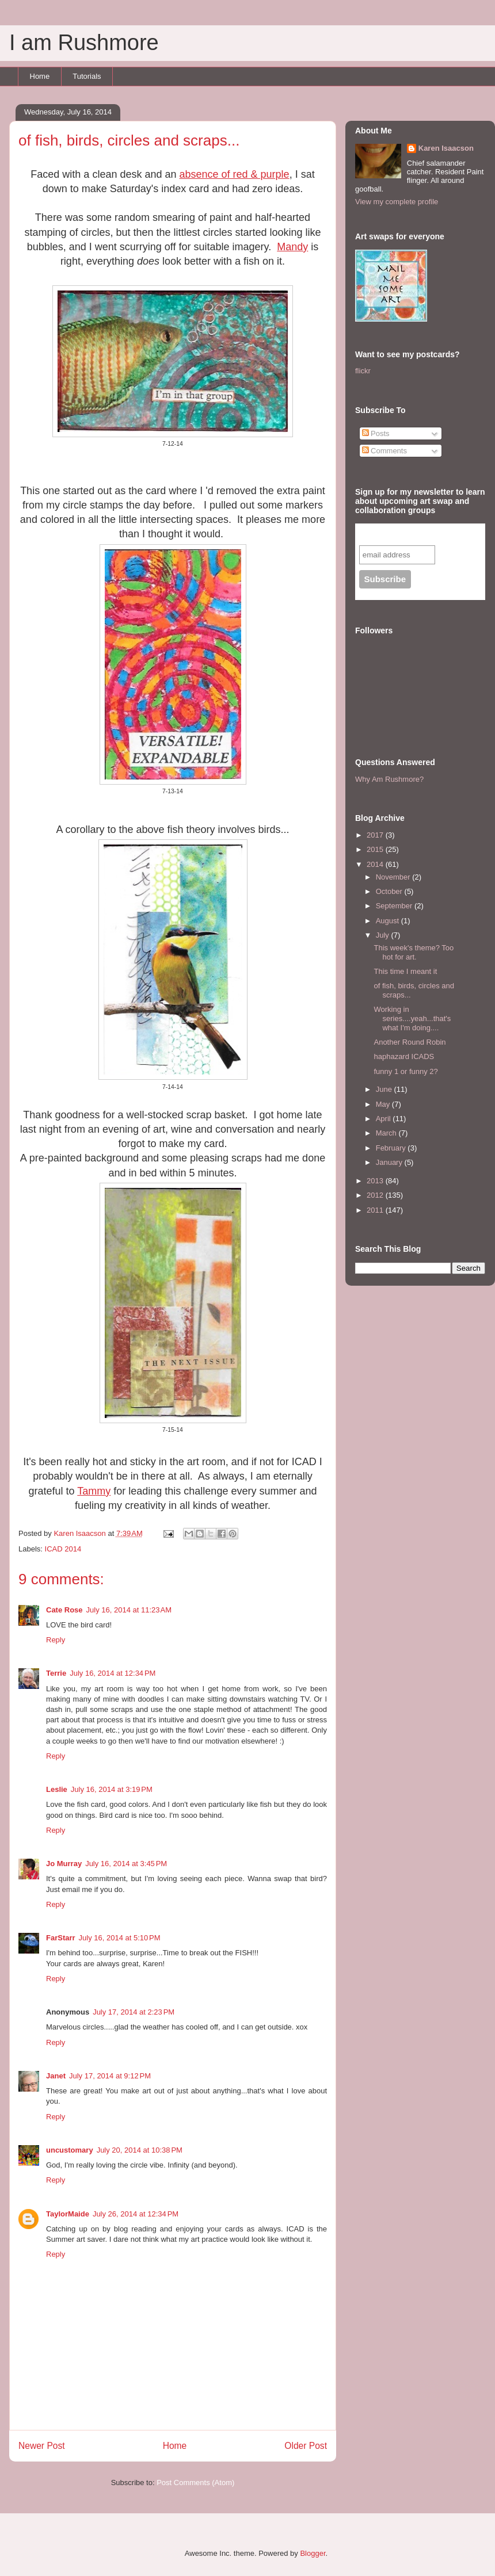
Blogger (312, 2553)
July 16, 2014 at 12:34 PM (112, 1673)
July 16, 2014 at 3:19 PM (112, 1789)
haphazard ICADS (404, 1056)
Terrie (56, 1673)
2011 (376, 1210)
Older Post (305, 2446)
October (390, 891)
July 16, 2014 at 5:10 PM (120, 1937)
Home (40, 76)
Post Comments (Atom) (195, 2482)
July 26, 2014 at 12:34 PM (135, 2214)
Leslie (56, 1789)
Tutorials (87, 76)
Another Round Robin (410, 1042)
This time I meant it (405, 971)
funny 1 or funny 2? (405, 1071)
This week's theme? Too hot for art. (414, 952)
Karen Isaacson (446, 148)
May (384, 1104)
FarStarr (60, 1937)
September (395, 905)
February (392, 1148)
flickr (363, 370)
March (387, 1133)
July (383, 935)
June (385, 1089)
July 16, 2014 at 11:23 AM (129, 1610)
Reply (55, 1639)
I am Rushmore (84, 42)
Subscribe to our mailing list (421, 534)
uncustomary (69, 2150)
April (384, 1118)
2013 (376, 1180)
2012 (376, 1195)
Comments (384, 450)
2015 (376, 849)
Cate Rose (64, 1610)
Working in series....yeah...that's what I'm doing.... (412, 1018)
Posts (376, 433)
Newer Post (41, 2446)
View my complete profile (396, 201)
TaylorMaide (67, 2214)
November (394, 877)
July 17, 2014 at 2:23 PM (133, 2012)
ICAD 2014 (63, 1549)
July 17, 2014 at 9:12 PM (110, 2075)
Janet (56, 2075)
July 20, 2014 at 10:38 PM (139, 2150)
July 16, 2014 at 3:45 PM (126, 1863)
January (390, 1162)
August (388, 920)
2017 (376, 835)
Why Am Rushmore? (389, 779)
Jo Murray (64, 1863)
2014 (376, 864)
